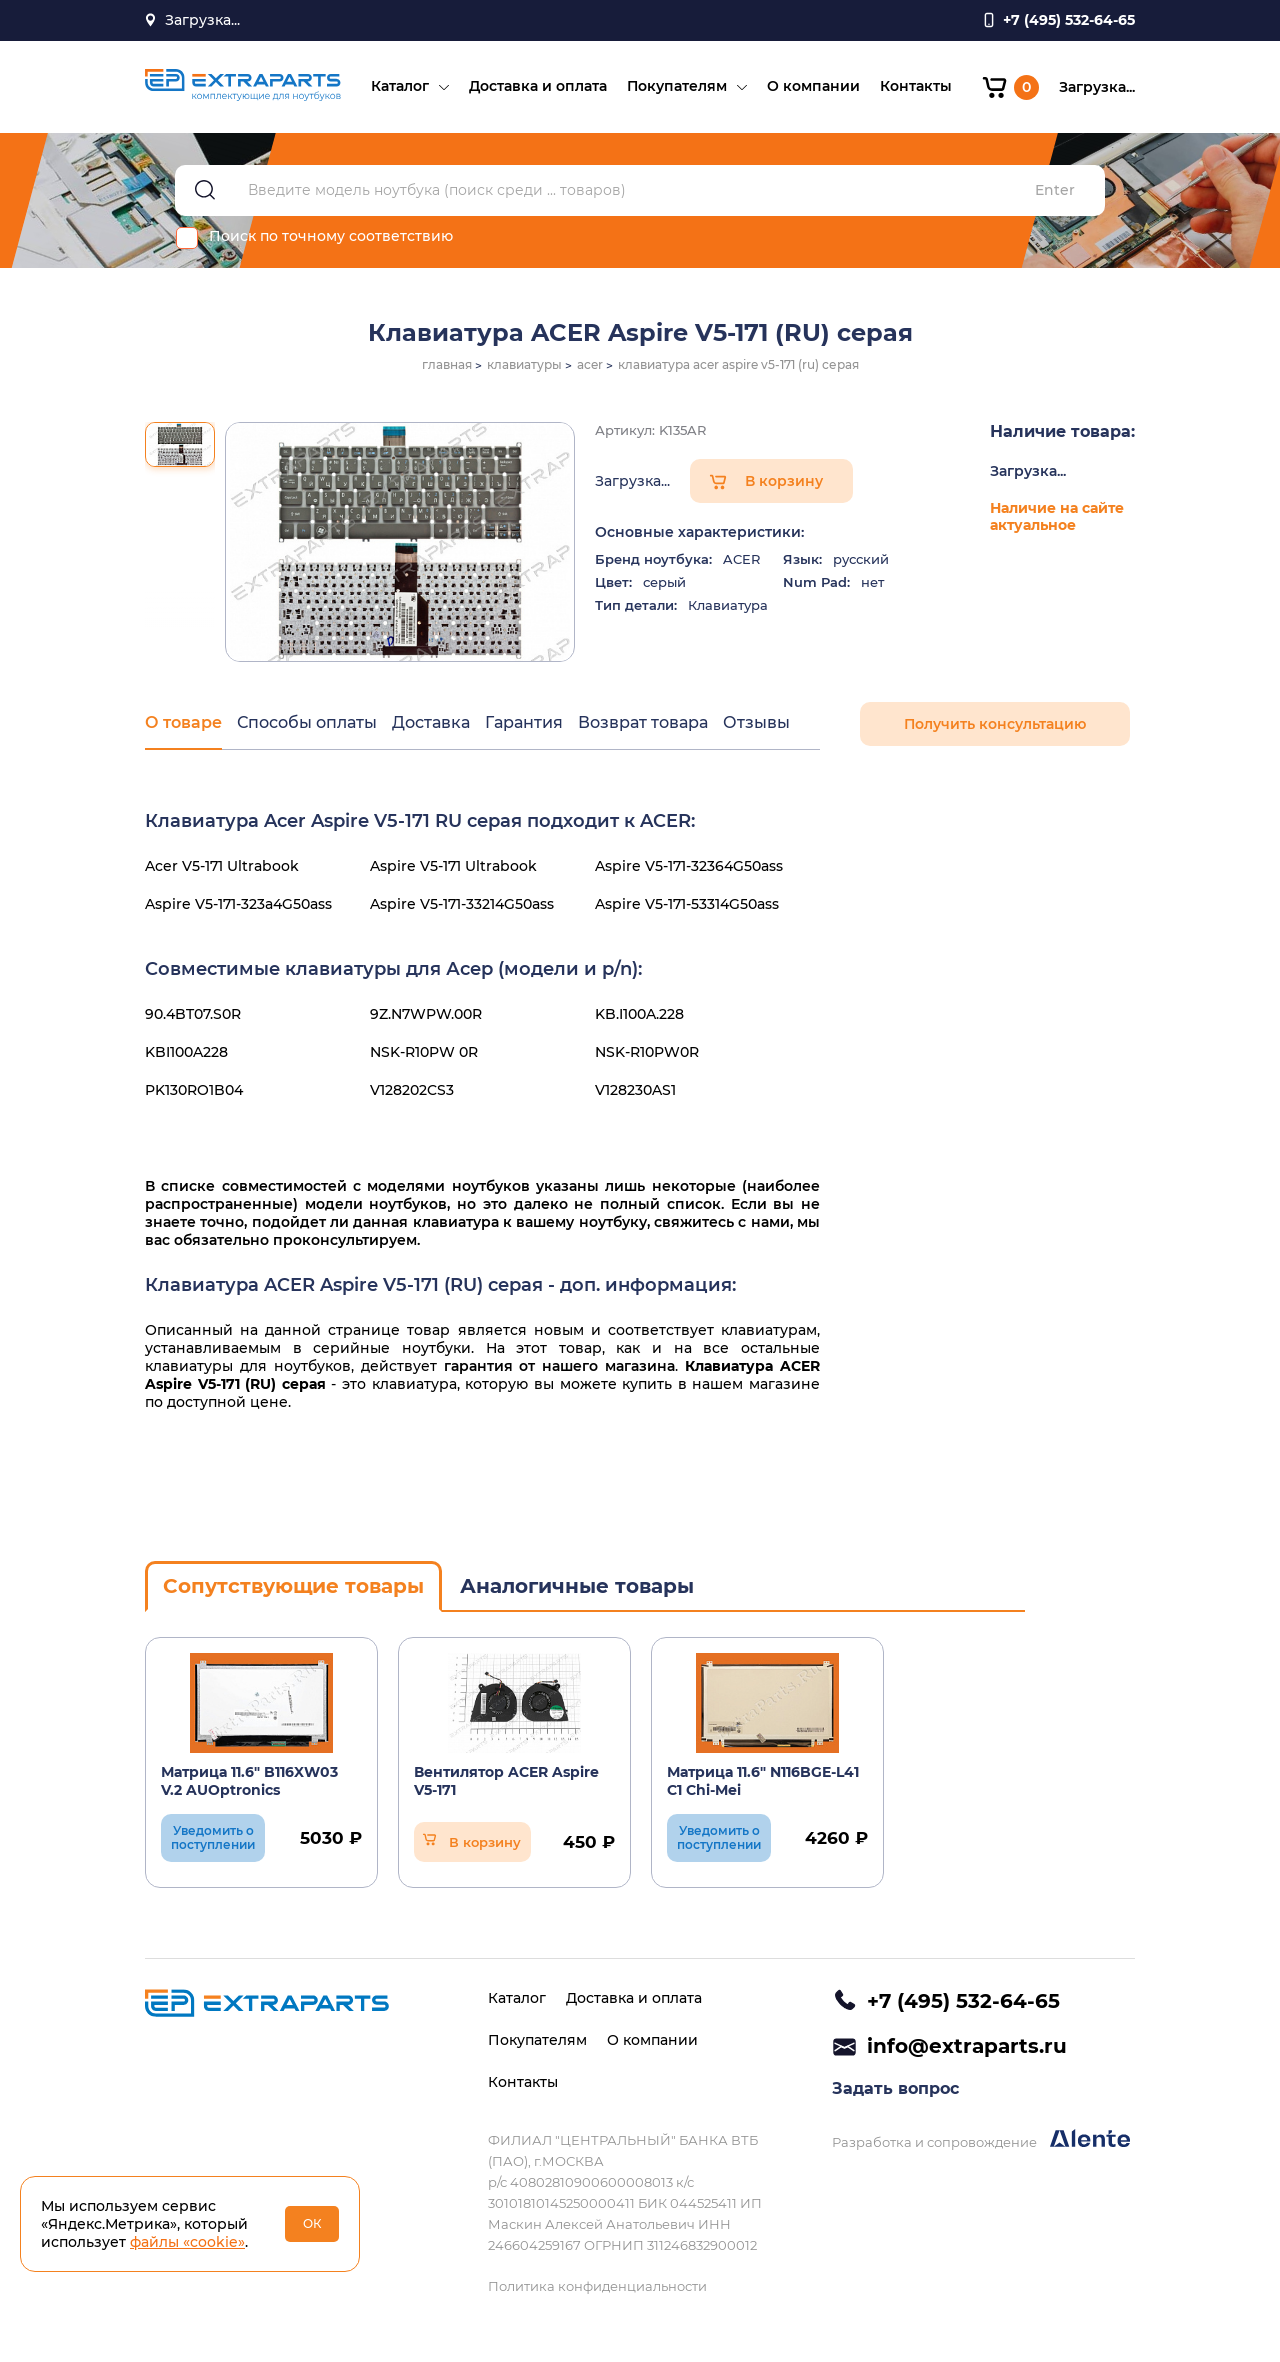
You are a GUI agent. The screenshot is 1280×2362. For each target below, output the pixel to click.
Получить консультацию (995, 724)
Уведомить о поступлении (213, 1837)
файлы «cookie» (187, 2242)
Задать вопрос (895, 2088)
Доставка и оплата (538, 86)
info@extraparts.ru (967, 2046)
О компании (813, 86)
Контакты (916, 86)
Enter (1055, 190)
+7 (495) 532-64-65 (963, 2001)
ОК (312, 2223)
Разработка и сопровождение (981, 2139)
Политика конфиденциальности (597, 2286)
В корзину (784, 481)
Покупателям (677, 86)
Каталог (400, 86)
